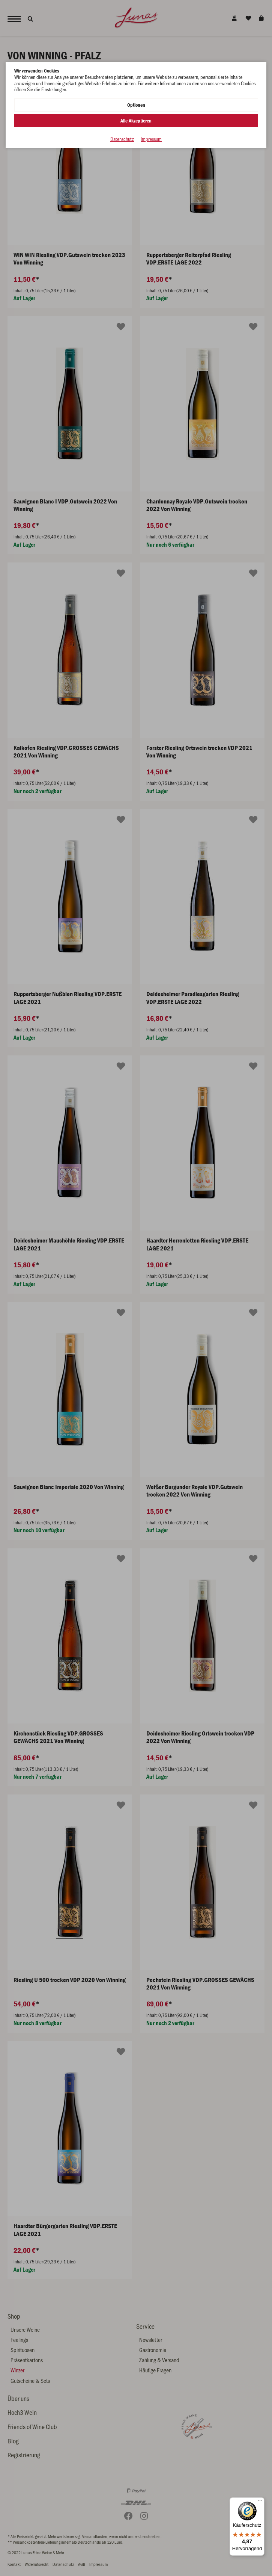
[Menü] (259, 2501)
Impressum (151, 139)
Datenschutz (122, 139)
